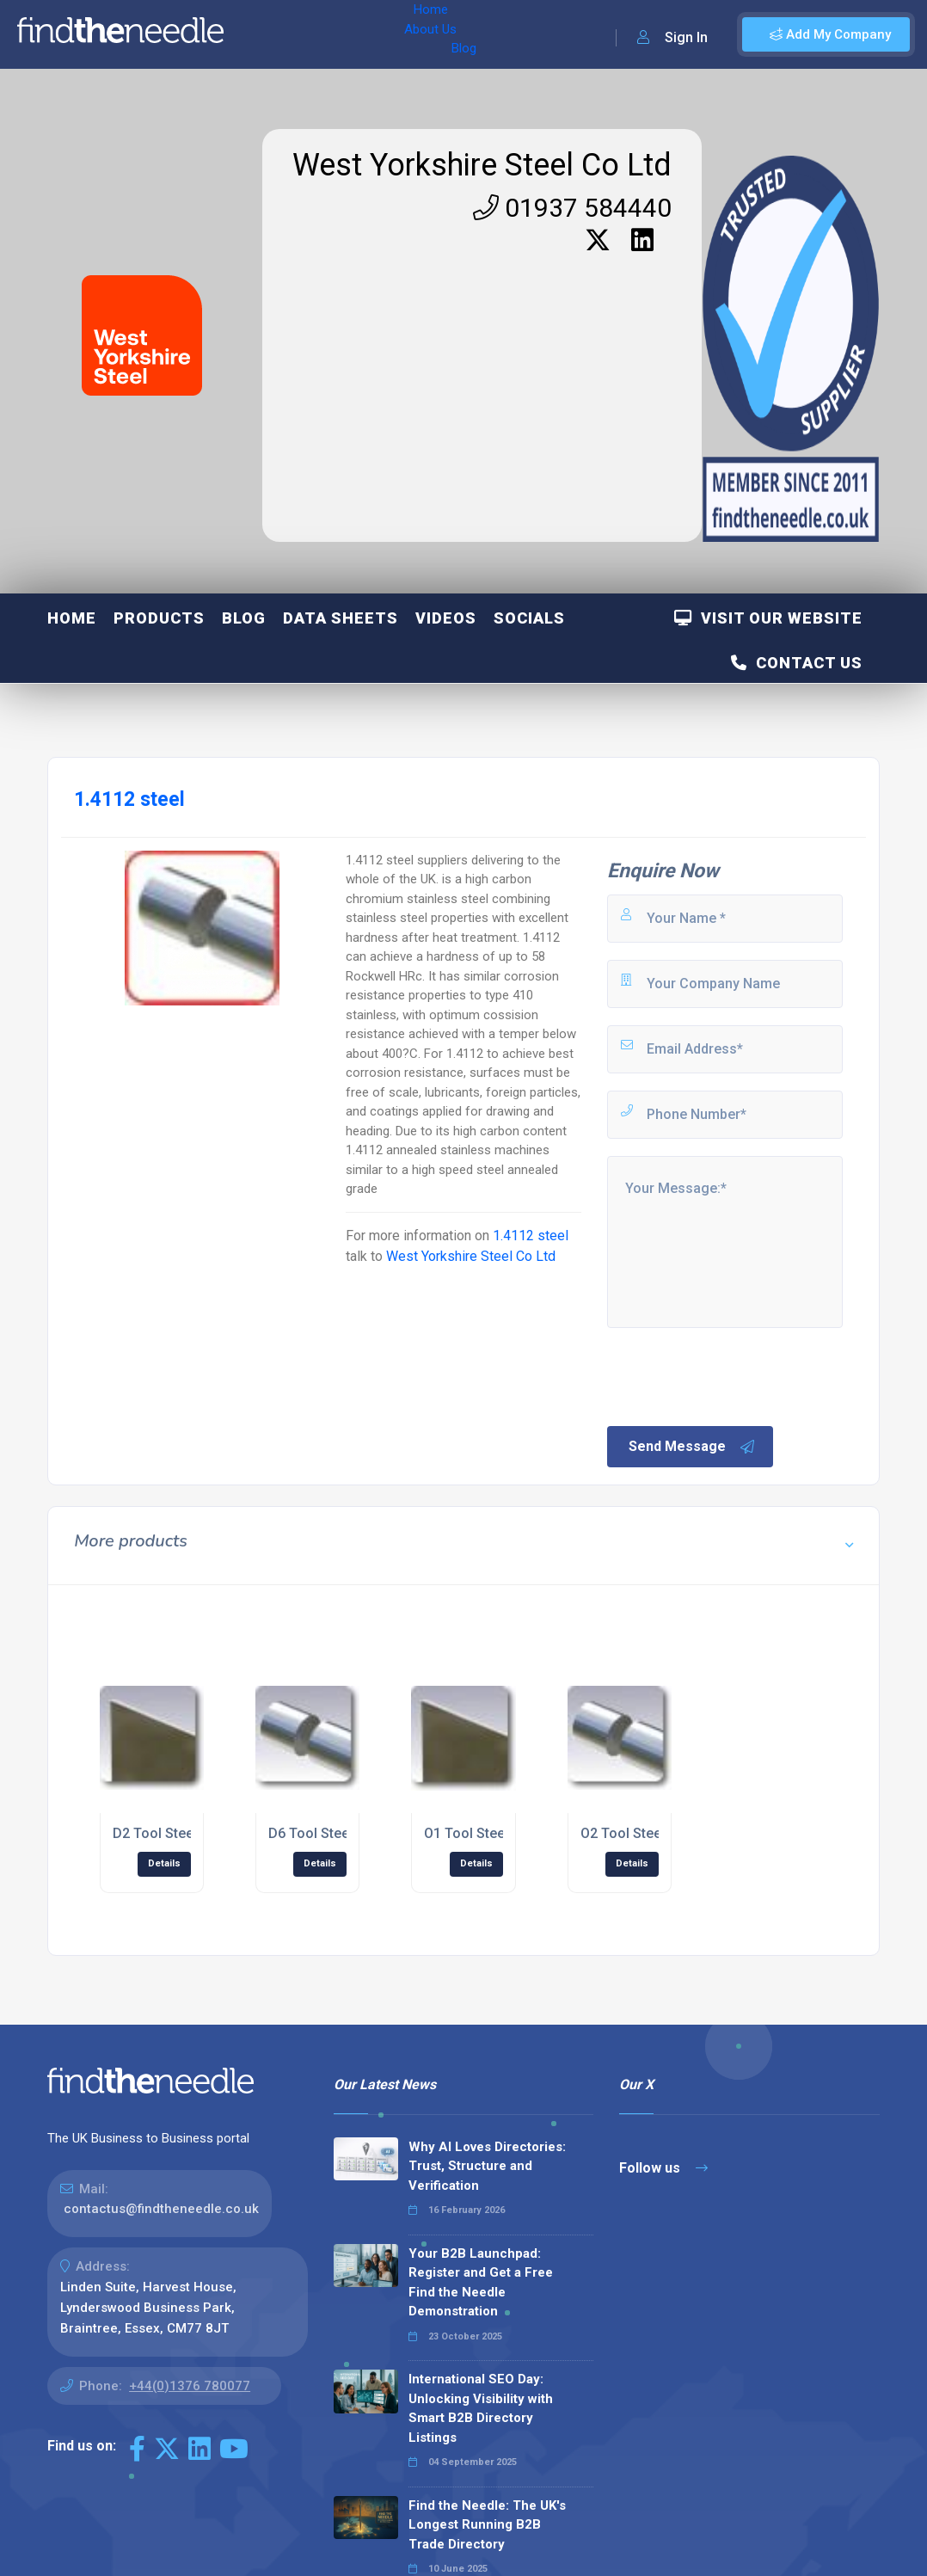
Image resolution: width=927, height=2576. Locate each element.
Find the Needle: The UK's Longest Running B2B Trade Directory (487, 2525)
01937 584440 (572, 208)
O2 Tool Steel (622, 1833)
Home (260, 34)
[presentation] (735, 1375)
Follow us (663, 2168)
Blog (386, 34)
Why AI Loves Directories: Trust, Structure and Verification (487, 2166)
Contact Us (797, 663)
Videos (445, 618)
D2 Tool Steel (155, 1833)
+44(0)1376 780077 (189, 2386)
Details (164, 1863)
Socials (529, 618)
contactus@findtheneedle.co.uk (161, 2208)
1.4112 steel (530, 1235)
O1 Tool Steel (466, 1833)
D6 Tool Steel (310, 1833)
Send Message (692, 1446)
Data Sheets (340, 618)
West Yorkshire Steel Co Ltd (482, 165)
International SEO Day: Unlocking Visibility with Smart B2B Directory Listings (480, 2408)
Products (159, 618)
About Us (325, 34)
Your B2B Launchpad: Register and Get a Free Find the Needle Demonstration (480, 2283)
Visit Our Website (768, 618)
